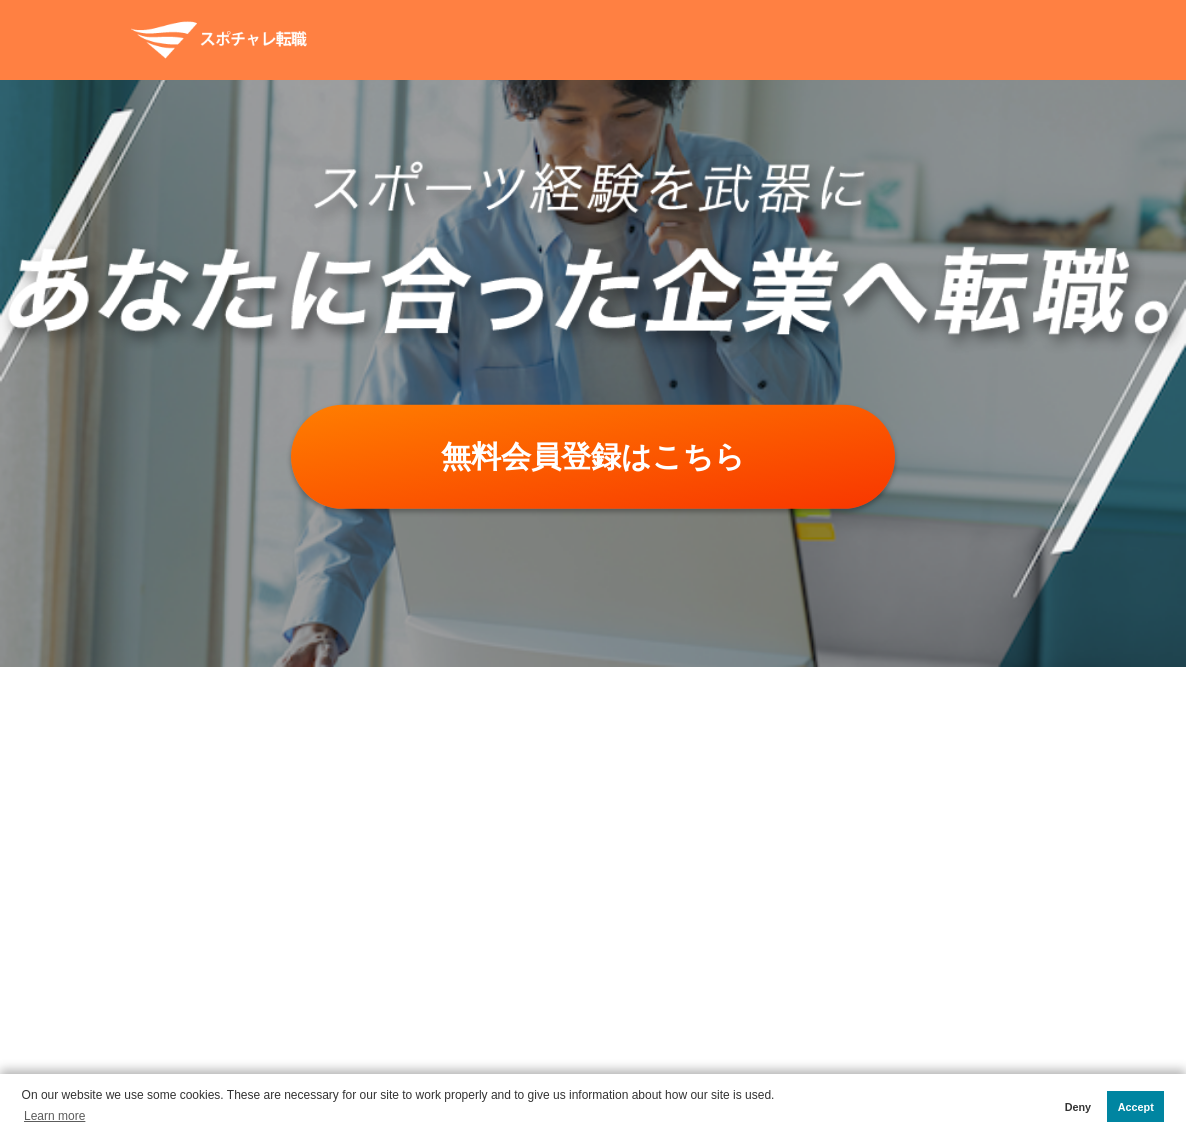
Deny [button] (1078, 1107)
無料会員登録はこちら (593, 456)
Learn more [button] (54, 1116)
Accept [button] (1136, 1107)
